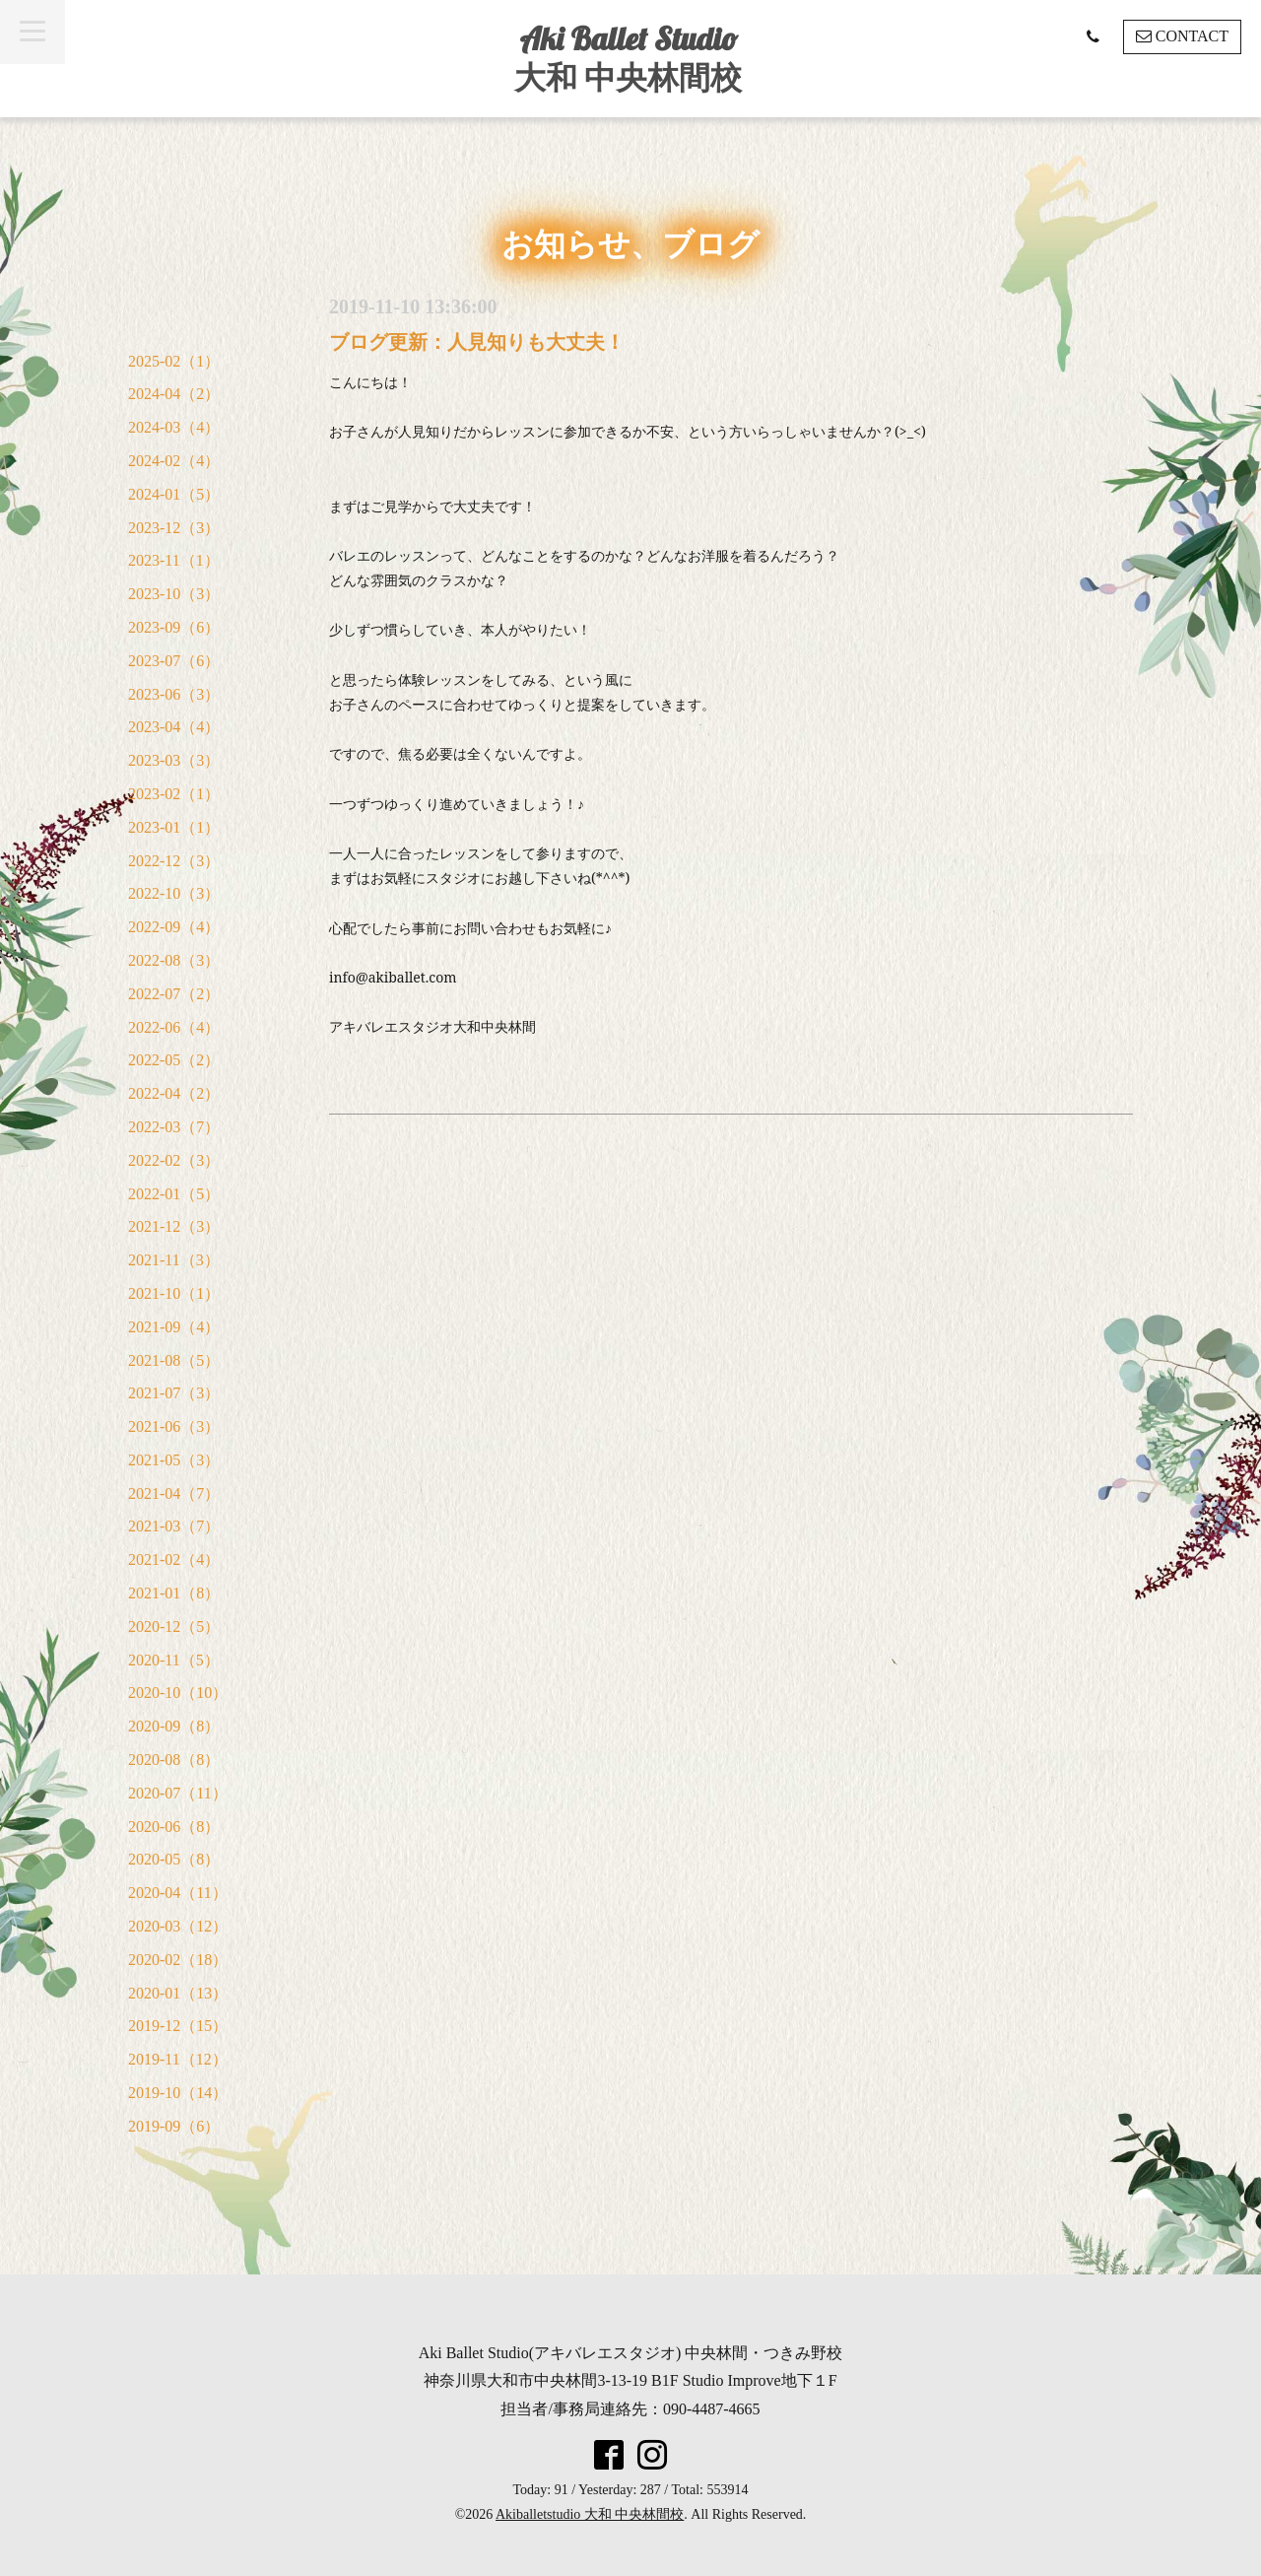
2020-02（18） (178, 1959)
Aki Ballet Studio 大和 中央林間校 (628, 58)
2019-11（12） (178, 2059)
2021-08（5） (174, 1360)
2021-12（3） (174, 1226)
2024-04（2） (174, 393)
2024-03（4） (174, 427)
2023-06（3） (174, 694)
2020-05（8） (174, 1859)
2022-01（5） (174, 1194)
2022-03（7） (174, 1127)
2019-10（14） (178, 2092)
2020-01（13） (178, 1993)
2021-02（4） (174, 1559)
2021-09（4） (174, 1327)
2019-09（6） (174, 2126)
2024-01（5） (174, 494)
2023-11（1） (174, 560)
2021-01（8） (174, 1593)
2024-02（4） (174, 460)
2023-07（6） (174, 660)
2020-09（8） (174, 1726)
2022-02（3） (174, 1160)
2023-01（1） (174, 827)
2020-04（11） (178, 1892)
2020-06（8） (174, 1826)
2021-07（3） (174, 1393)
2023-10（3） (174, 593)
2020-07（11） (178, 1793)
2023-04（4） (174, 726)
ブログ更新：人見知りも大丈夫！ (477, 342)
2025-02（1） (174, 361)
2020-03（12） (178, 1926)
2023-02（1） (174, 793)
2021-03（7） (174, 1526)
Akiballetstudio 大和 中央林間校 (590, 2514)
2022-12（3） (174, 860)
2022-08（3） (174, 960)
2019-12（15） (178, 2025)
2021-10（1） (174, 1293)
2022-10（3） (174, 893)
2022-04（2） (174, 1093)
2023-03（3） (174, 760)
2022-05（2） (174, 1059)
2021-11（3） (174, 1260)
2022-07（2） (174, 993)
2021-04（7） (174, 1493)
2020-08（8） (174, 1759)
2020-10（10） (178, 1692)
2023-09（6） (174, 627)
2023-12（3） (174, 527)
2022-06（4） (174, 1027)
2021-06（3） (174, 1426)
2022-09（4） (174, 926)
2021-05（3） (174, 1460)
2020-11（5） (174, 1660)
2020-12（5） (174, 1626)
